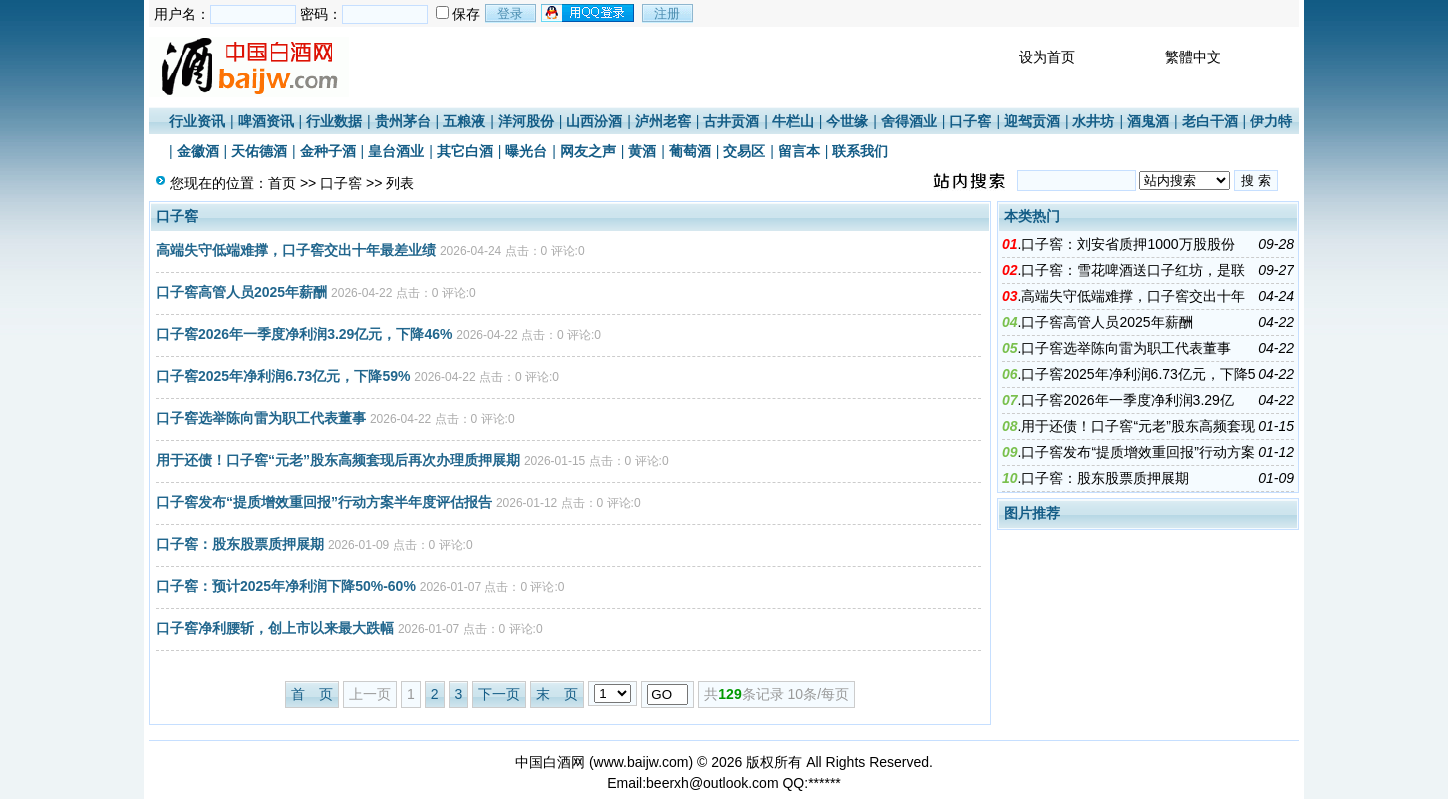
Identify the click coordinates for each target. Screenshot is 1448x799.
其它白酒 (465, 151)
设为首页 (1047, 57)
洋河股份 (526, 121)
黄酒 (642, 151)
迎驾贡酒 (1032, 121)
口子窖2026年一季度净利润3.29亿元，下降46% (304, 334)
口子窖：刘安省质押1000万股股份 (1127, 244)
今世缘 (847, 121)
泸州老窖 (663, 121)
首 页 (312, 694)
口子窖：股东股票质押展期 (240, 544)
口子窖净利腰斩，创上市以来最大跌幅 (275, 628)
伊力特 (1271, 121)
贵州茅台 (403, 121)
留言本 (799, 151)
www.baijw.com (641, 762)
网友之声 (588, 151)
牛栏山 (793, 121)
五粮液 (464, 121)
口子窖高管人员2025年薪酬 (241, 292)
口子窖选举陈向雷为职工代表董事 (261, 418)
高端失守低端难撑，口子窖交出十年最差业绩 (296, 250)
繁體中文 (1193, 57)
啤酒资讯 (266, 121)
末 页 (557, 694)
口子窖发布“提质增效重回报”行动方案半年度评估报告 (324, 502)
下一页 (499, 694)
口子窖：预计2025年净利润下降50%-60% (286, 586)
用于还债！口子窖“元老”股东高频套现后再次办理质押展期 (338, 460)
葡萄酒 (690, 151)
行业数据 (334, 121)
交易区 (744, 151)
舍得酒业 (909, 121)
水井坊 (1093, 121)
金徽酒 (198, 151)
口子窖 (970, 121)
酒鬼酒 (1148, 121)
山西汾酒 (594, 121)
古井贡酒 (731, 121)
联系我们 (860, 151)
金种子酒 (328, 151)
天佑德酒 (259, 151)
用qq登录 (589, 13)
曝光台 (526, 151)
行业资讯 (197, 121)
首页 (282, 183)
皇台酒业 (396, 151)
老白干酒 (1210, 121)
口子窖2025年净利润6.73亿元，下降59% (283, 376)
